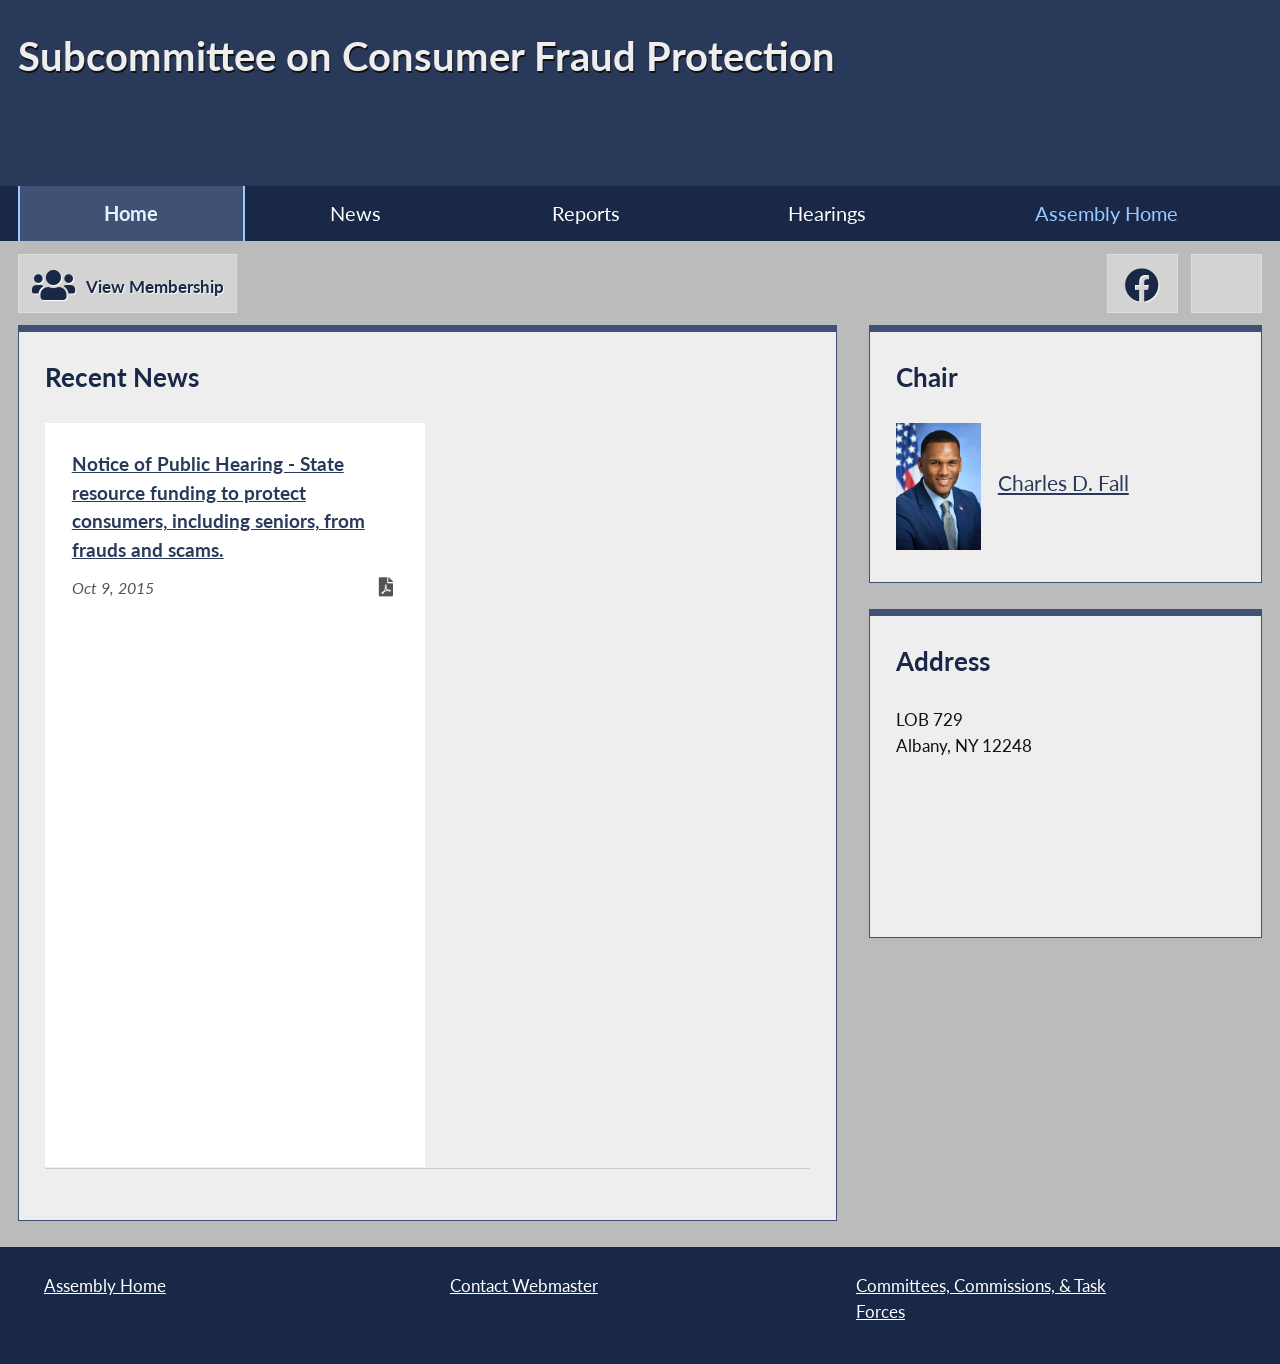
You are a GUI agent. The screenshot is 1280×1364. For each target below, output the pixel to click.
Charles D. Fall (1063, 483)
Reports (586, 213)
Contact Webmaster (524, 1285)
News (355, 213)
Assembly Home (1106, 213)
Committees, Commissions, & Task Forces (981, 1298)
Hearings (827, 213)
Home (131, 213)
